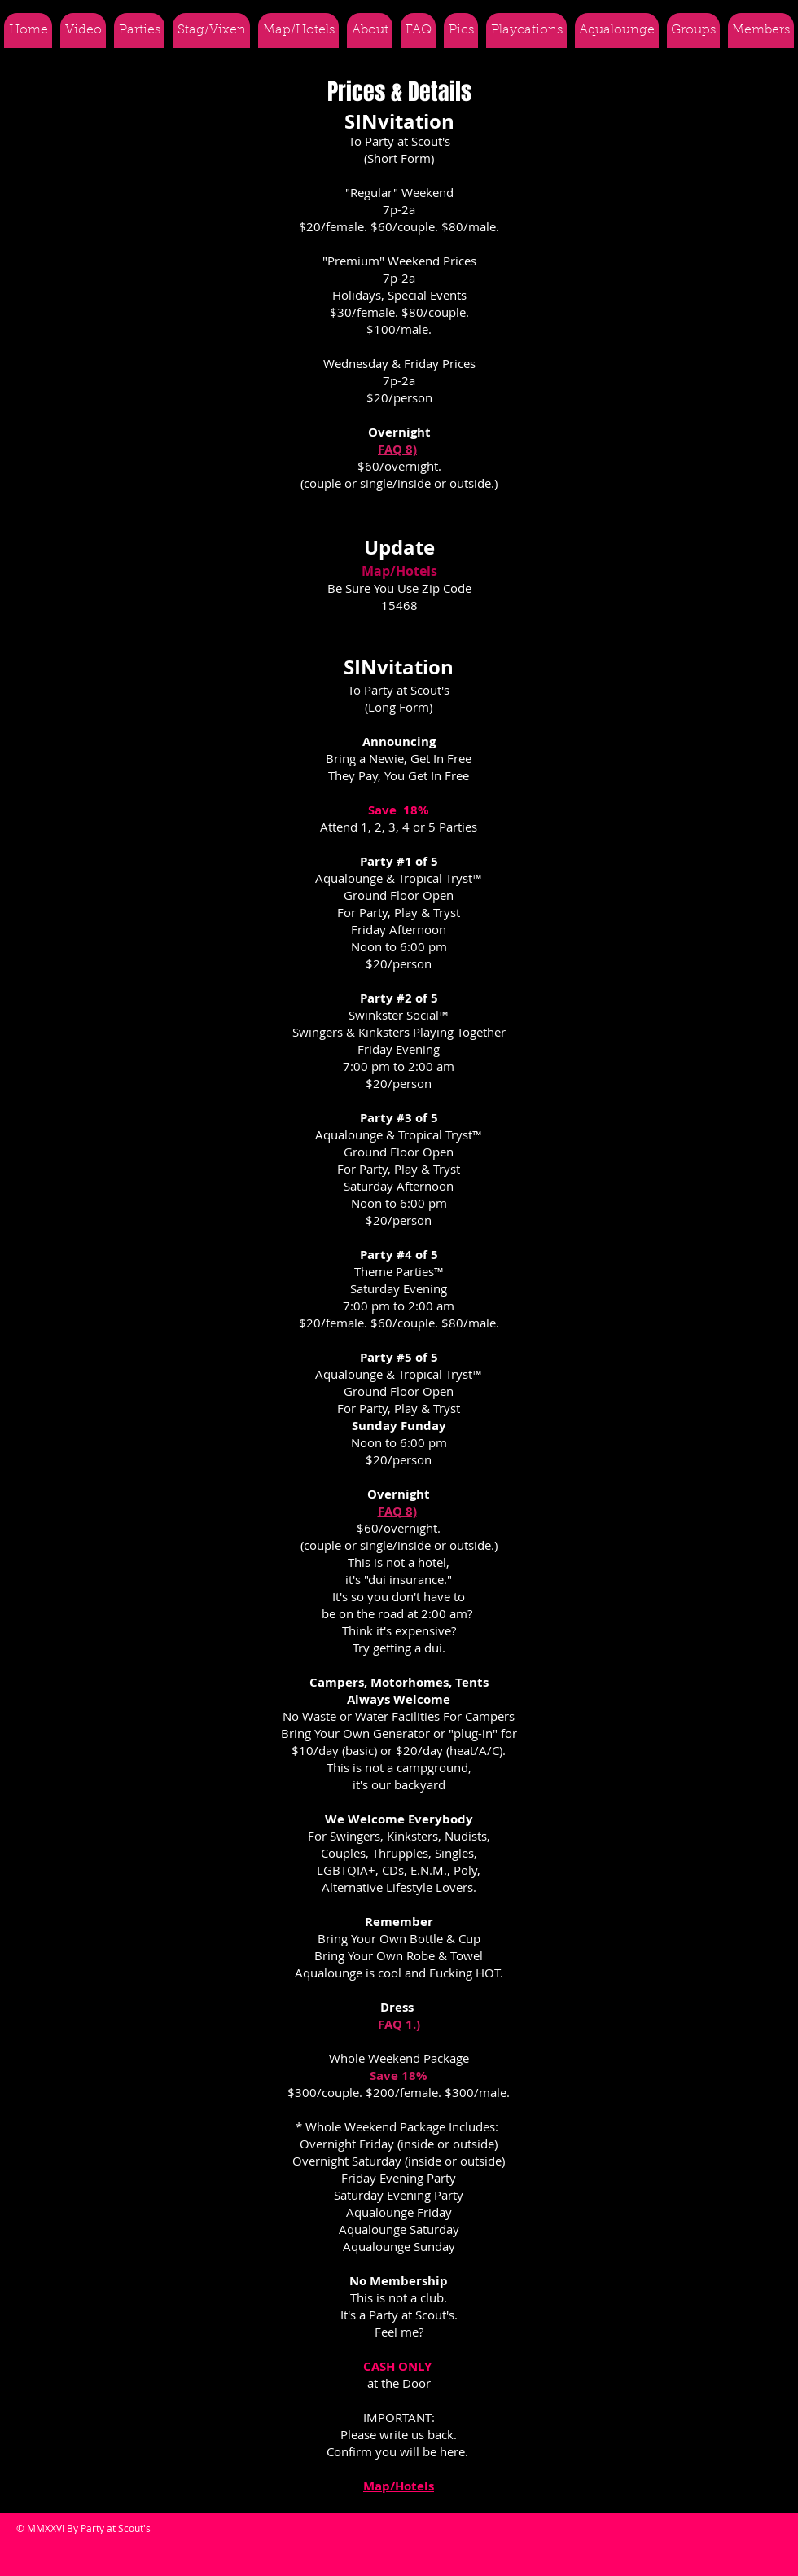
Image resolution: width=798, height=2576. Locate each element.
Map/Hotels (399, 571)
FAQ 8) (397, 449)
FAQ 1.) (399, 2024)
